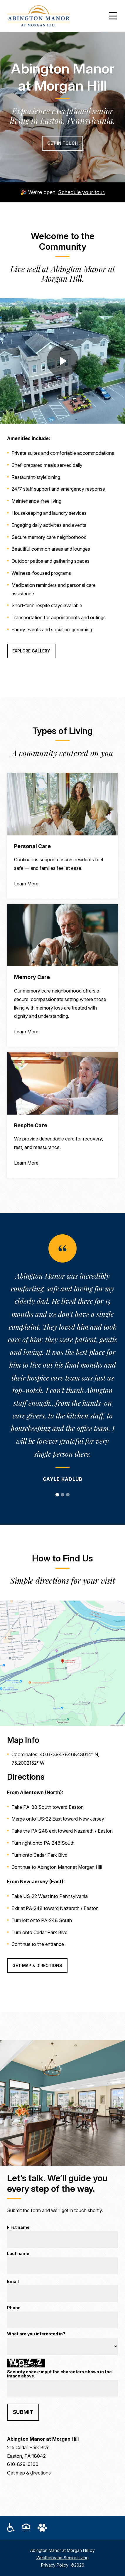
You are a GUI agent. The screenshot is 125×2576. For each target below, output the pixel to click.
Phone (14, 2308)
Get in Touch (62, 143)
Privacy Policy (54, 2564)
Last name (18, 2254)
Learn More (26, 884)
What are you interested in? (36, 2334)
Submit (23, 2412)
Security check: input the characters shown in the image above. (59, 2374)
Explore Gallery (31, 650)
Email (13, 2281)
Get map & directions (29, 2473)
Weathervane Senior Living (62, 2557)
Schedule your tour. (81, 192)
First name (18, 2227)
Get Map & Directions (37, 1965)
